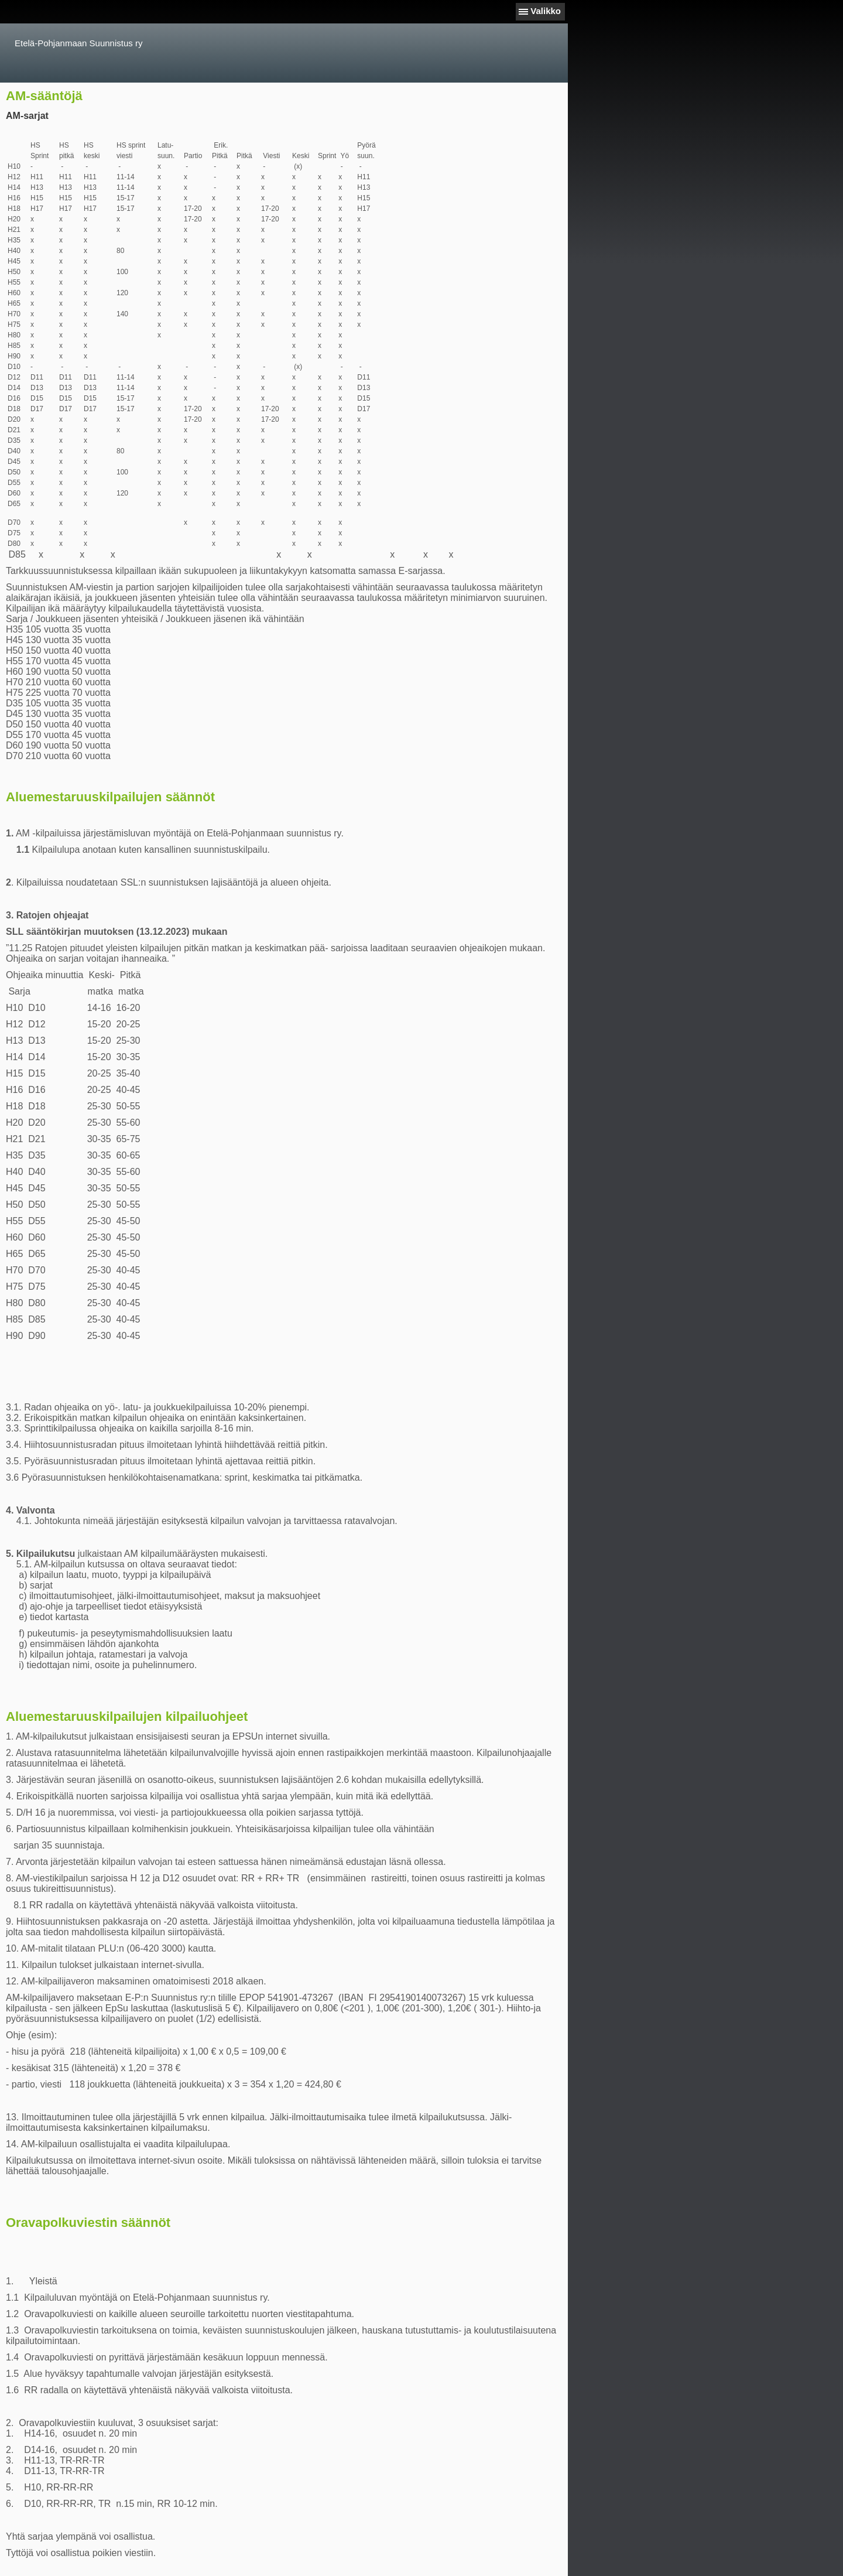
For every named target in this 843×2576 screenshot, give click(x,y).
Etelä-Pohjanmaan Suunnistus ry (78, 43)
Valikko (545, 11)
